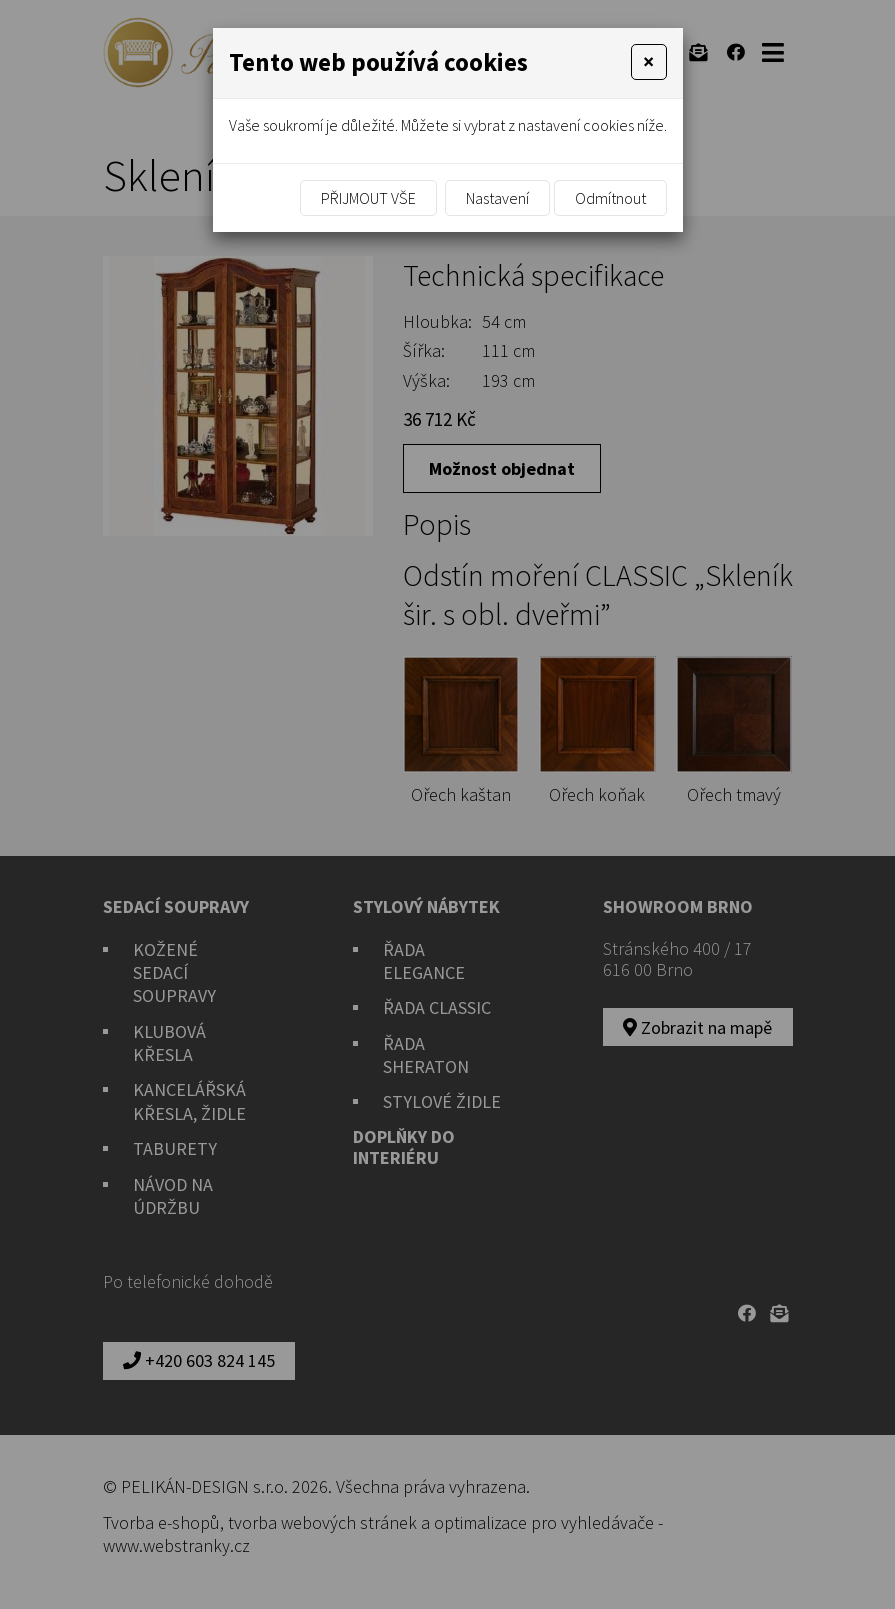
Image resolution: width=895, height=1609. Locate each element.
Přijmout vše (368, 198)
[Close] (648, 62)
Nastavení (497, 198)
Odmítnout (610, 198)
